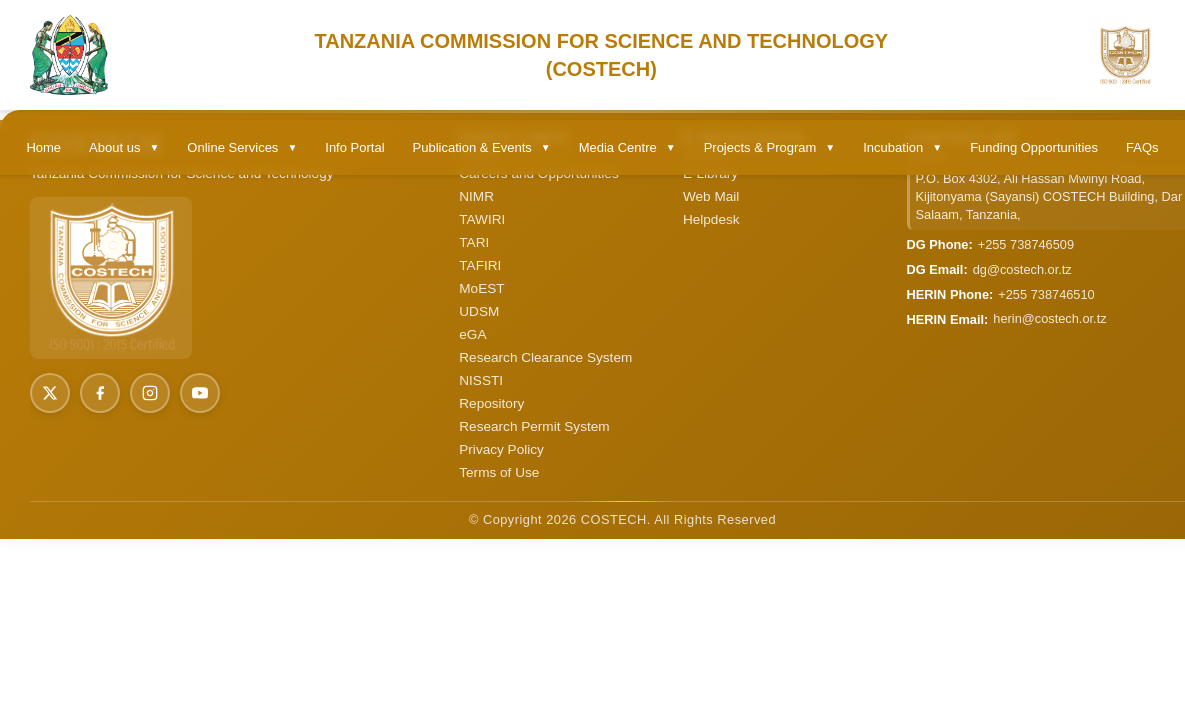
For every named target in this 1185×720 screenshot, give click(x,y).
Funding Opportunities (1034, 147)
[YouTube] (200, 393)
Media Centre (627, 147)
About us (124, 147)
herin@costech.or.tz (1049, 318)
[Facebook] (100, 393)
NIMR (476, 196)
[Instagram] (150, 393)
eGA (472, 334)
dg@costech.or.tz (1022, 269)
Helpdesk (711, 219)
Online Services (242, 147)
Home (43, 147)
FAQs (1142, 147)
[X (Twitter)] (50, 393)
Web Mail (711, 196)
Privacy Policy (501, 449)
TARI (474, 242)
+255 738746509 (1026, 244)
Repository (491, 403)
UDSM (479, 311)
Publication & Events (482, 147)
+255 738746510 (1046, 294)
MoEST (481, 288)
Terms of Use (499, 472)
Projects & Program (770, 147)
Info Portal (354, 147)
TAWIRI (482, 219)
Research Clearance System (545, 357)
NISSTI (481, 380)
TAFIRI (480, 265)
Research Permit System (534, 426)
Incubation (902, 147)
